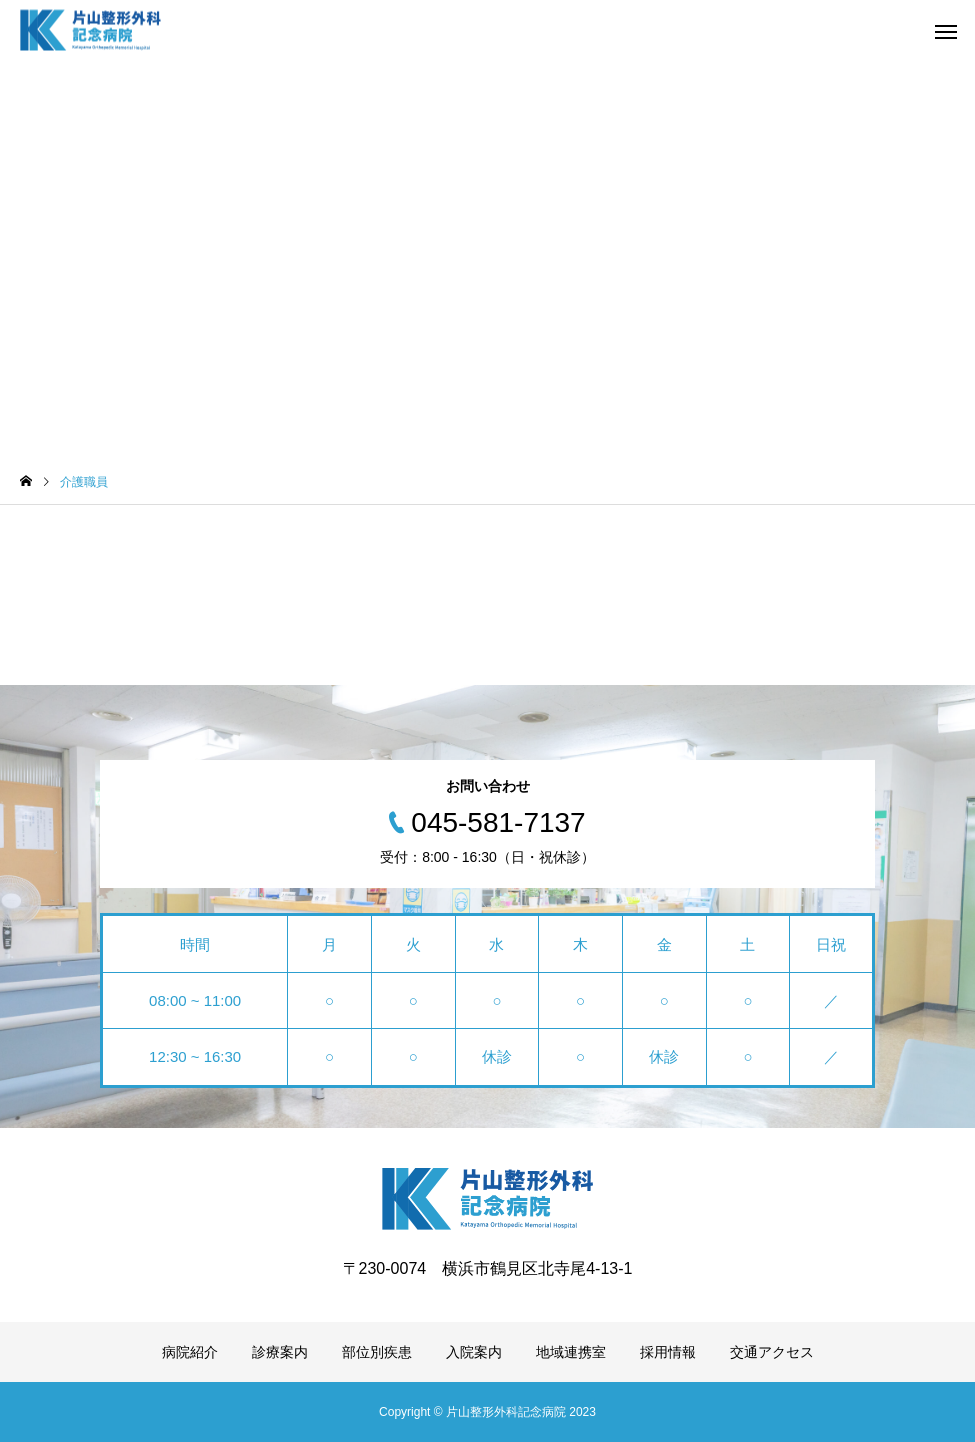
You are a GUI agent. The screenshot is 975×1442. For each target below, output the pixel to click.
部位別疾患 (377, 1352)
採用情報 (668, 1352)
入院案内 (474, 1352)
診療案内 (280, 1352)
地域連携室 (571, 1352)
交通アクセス (772, 1352)
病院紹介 (190, 1352)
